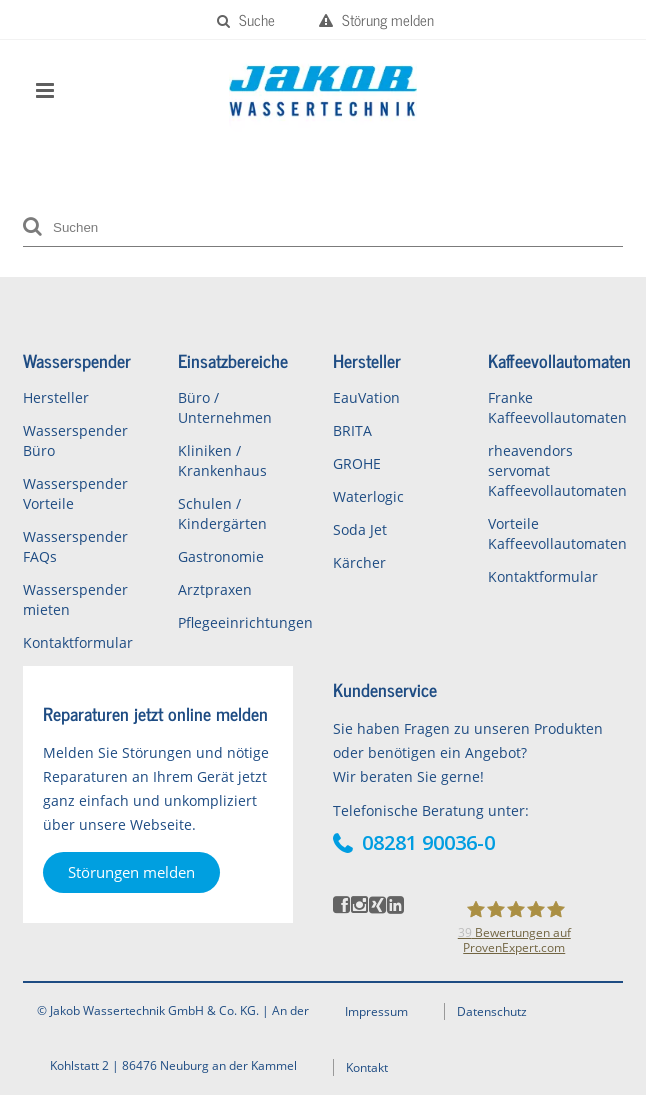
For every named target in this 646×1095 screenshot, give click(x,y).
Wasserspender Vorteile (75, 493)
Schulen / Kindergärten (222, 513)
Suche (246, 19)
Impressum (376, 1011)
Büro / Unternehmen (225, 407)
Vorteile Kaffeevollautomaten (555, 533)
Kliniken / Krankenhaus (222, 460)
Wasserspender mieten (75, 599)
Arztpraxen (215, 589)
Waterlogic (368, 496)
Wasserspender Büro (75, 440)
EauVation (366, 397)
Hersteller (56, 397)
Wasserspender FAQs (75, 546)
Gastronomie (221, 556)
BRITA (352, 430)
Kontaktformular (78, 642)
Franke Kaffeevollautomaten (555, 407)
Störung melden (376, 19)
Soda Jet (360, 529)
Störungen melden (131, 872)
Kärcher (359, 562)
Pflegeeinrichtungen (245, 622)
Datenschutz (492, 1011)
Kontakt (367, 1067)
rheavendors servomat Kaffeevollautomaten (555, 470)
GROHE (357, 463)
